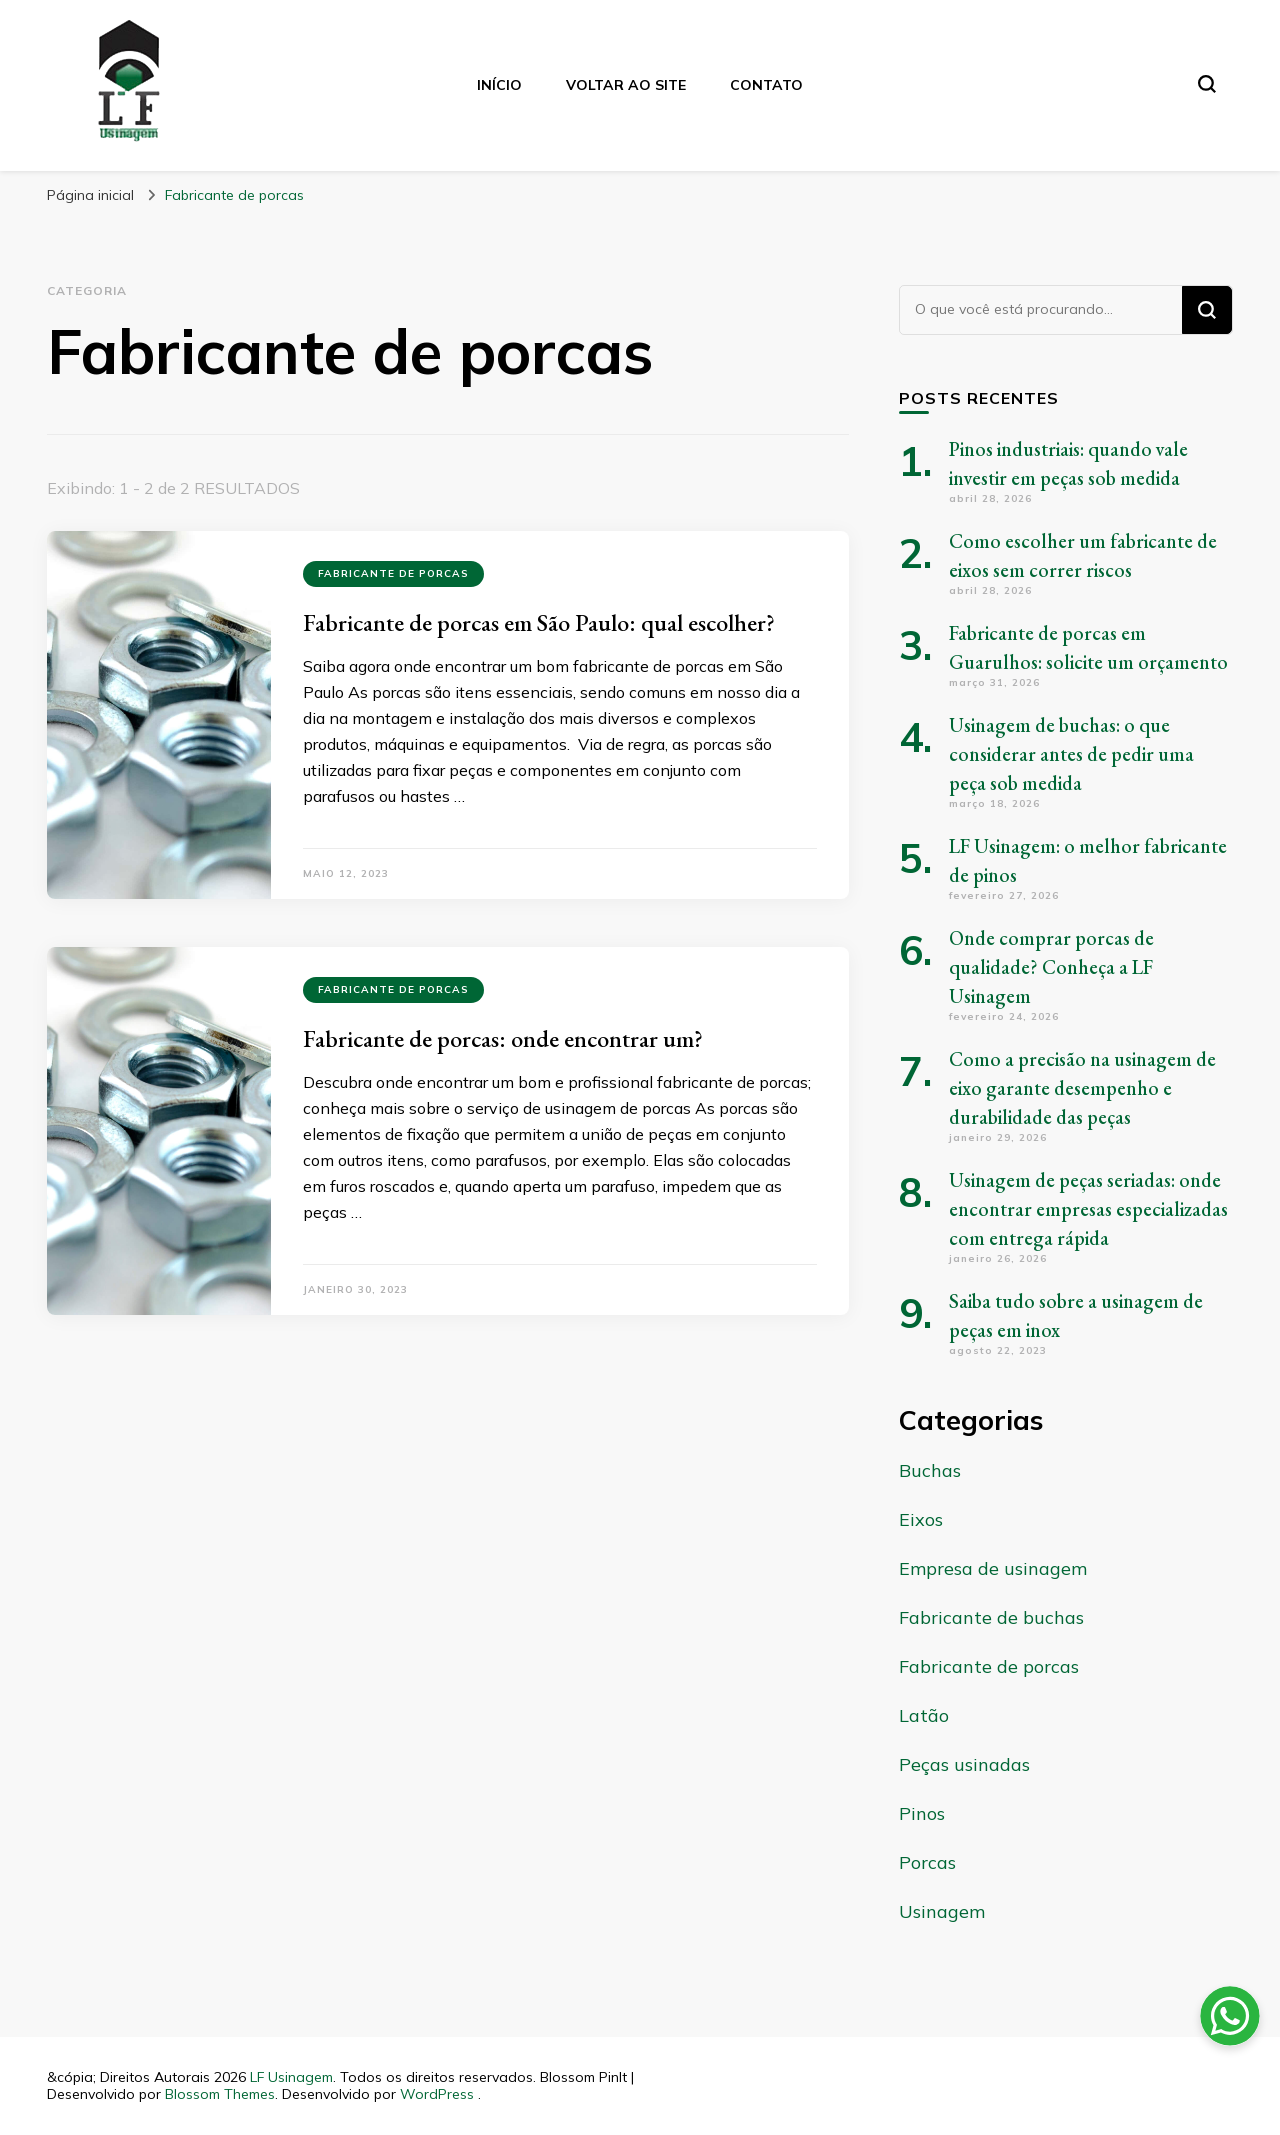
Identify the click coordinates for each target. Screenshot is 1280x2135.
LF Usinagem (291, 2077)
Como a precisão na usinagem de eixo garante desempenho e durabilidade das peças (1082, 1088)
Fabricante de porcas (393, 573)
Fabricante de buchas (991, 1617)
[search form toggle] (1207, 84)
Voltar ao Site (626, 85)
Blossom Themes (220, 2094)
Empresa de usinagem (993, 1568)
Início (499, 85)
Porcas (927, 1862)
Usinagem (942, 1911)
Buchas (930, 1470)
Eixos (921, 1519)
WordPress (437, 2094)
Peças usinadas (964, 1764)
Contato (766, 85)
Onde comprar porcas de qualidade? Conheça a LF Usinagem (1051, 967)
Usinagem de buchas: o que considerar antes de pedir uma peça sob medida (1071, 754)
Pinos (922, 1813)
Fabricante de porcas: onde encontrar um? (503, 1038)
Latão (924, 1715)
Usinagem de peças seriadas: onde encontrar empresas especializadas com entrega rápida (1088, 1209)
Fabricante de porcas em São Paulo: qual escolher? (539, 622)
